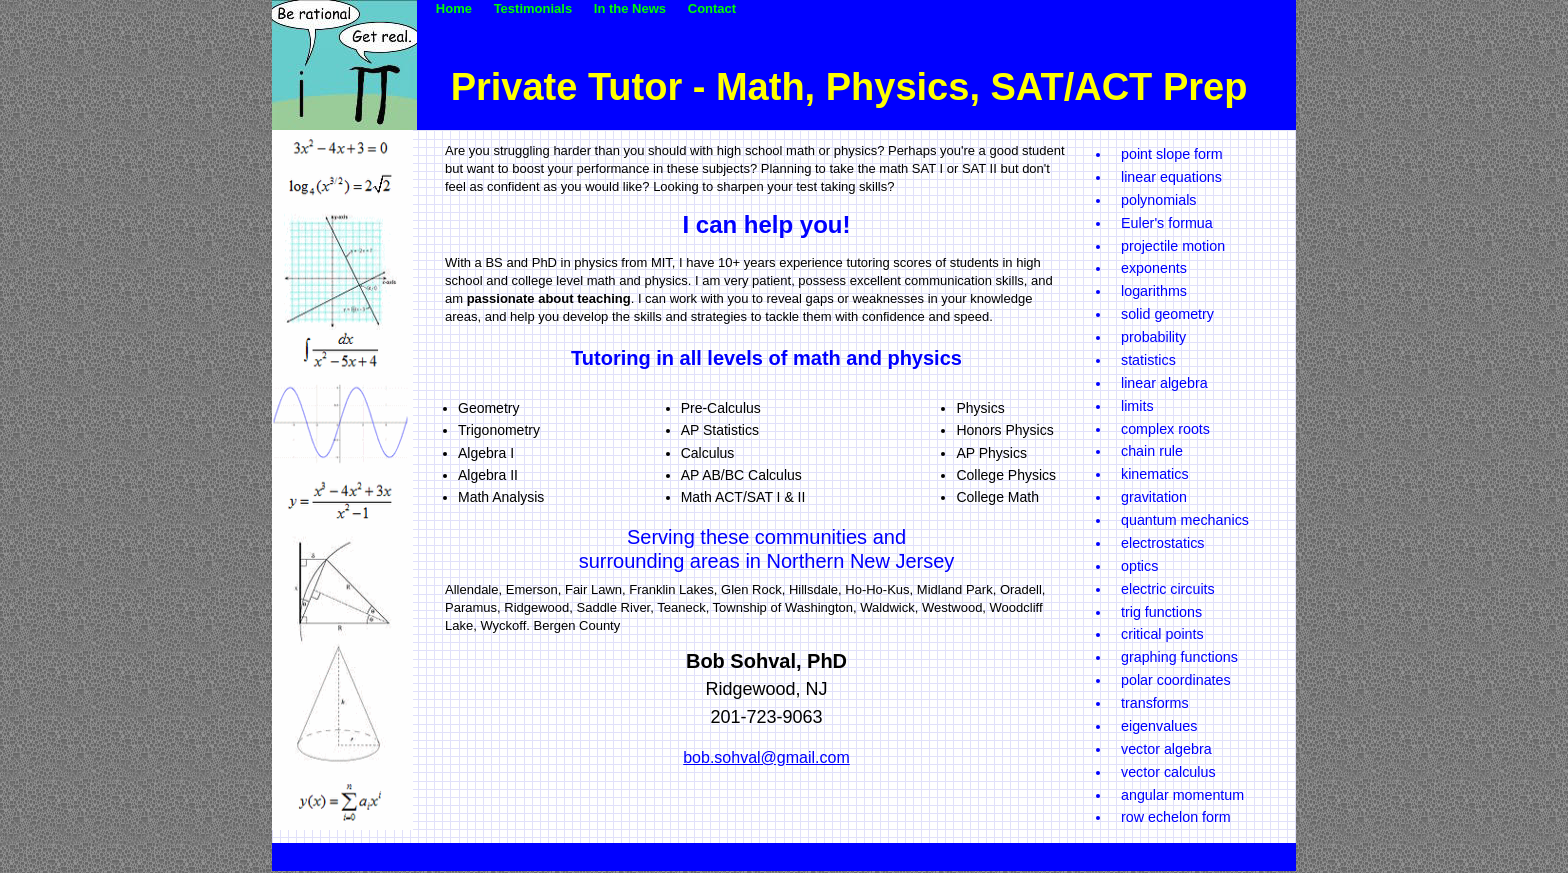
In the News (639, 8)
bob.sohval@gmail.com (766, 757)
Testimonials (542, 8)
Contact (712, 8)
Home (463, 8)
